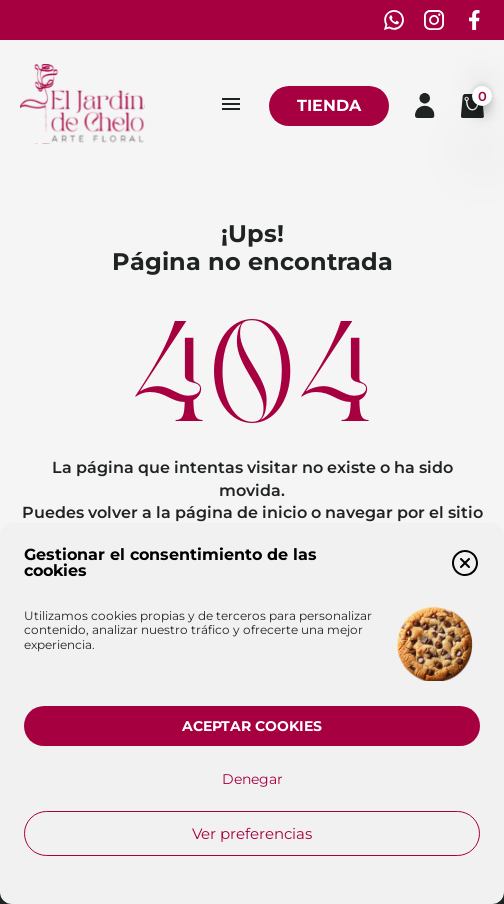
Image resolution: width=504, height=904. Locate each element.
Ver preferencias (252, 833)
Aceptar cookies (252, 726)
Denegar (252, 779)
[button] (465, 563)
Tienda (329, 105)
